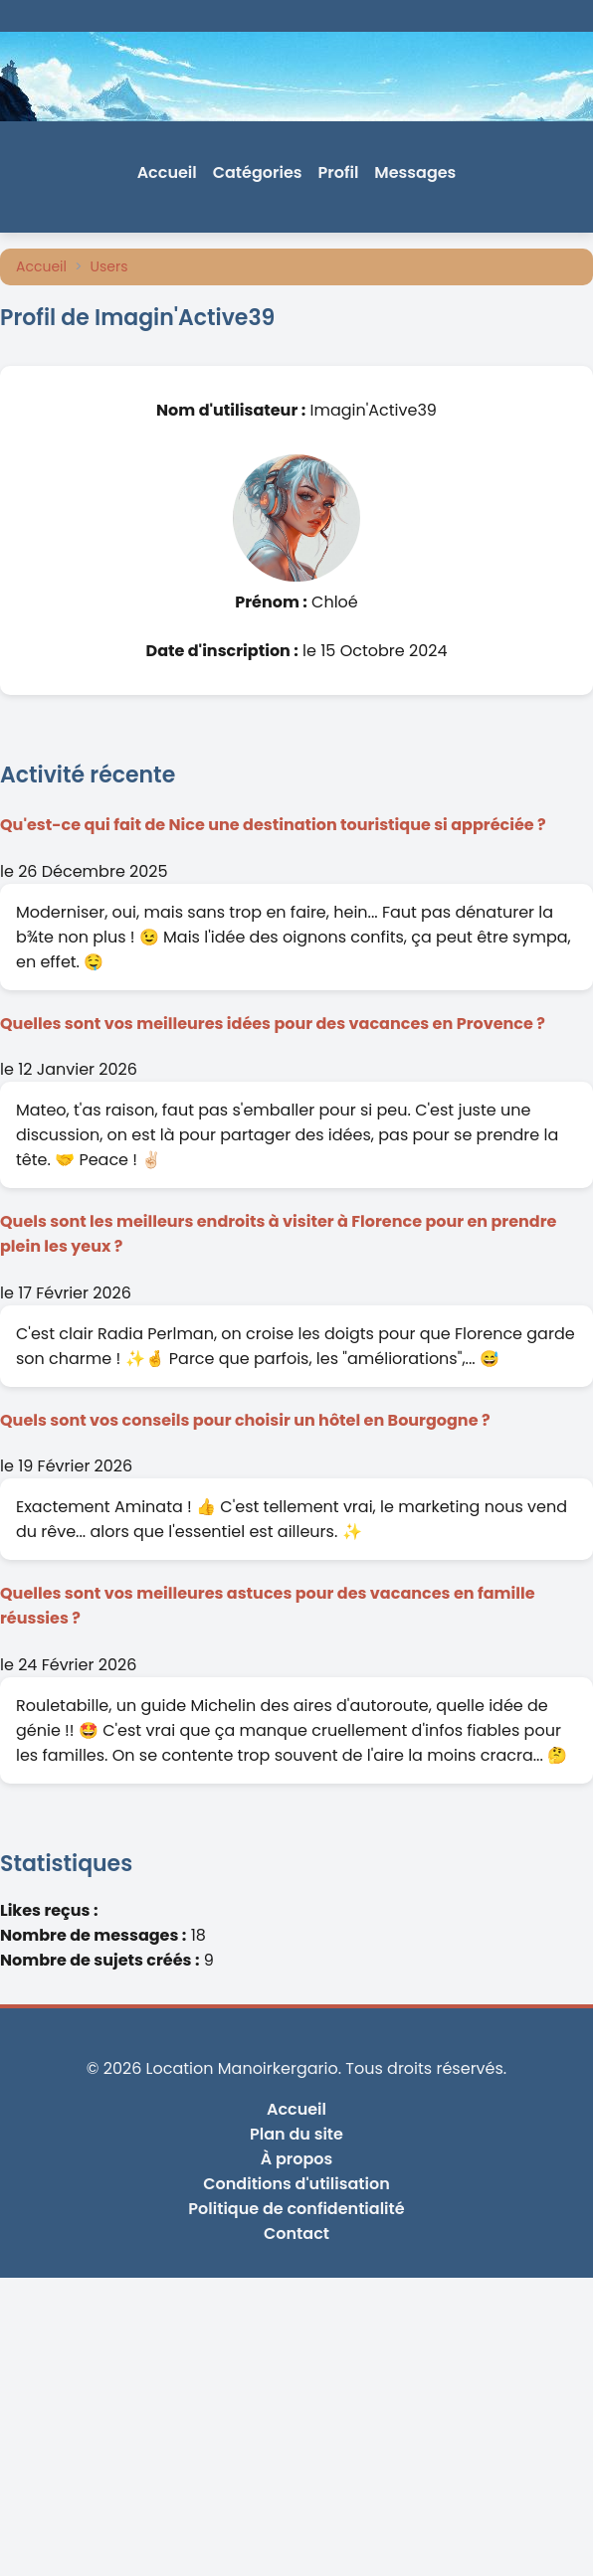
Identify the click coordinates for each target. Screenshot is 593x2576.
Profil (338, 172)
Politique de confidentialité (296, 2208)
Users (109, 266)
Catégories (257, 172)
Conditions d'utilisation (296, 2183)
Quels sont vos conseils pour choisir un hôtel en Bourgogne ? (245, 1420)
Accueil (167, 172)
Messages (415, 172)
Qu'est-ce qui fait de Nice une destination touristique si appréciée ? (273, 824)
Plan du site (296, 2134)
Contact (296, 2233)
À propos (297, 2158)
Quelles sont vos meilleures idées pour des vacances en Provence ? (272, 1023)
